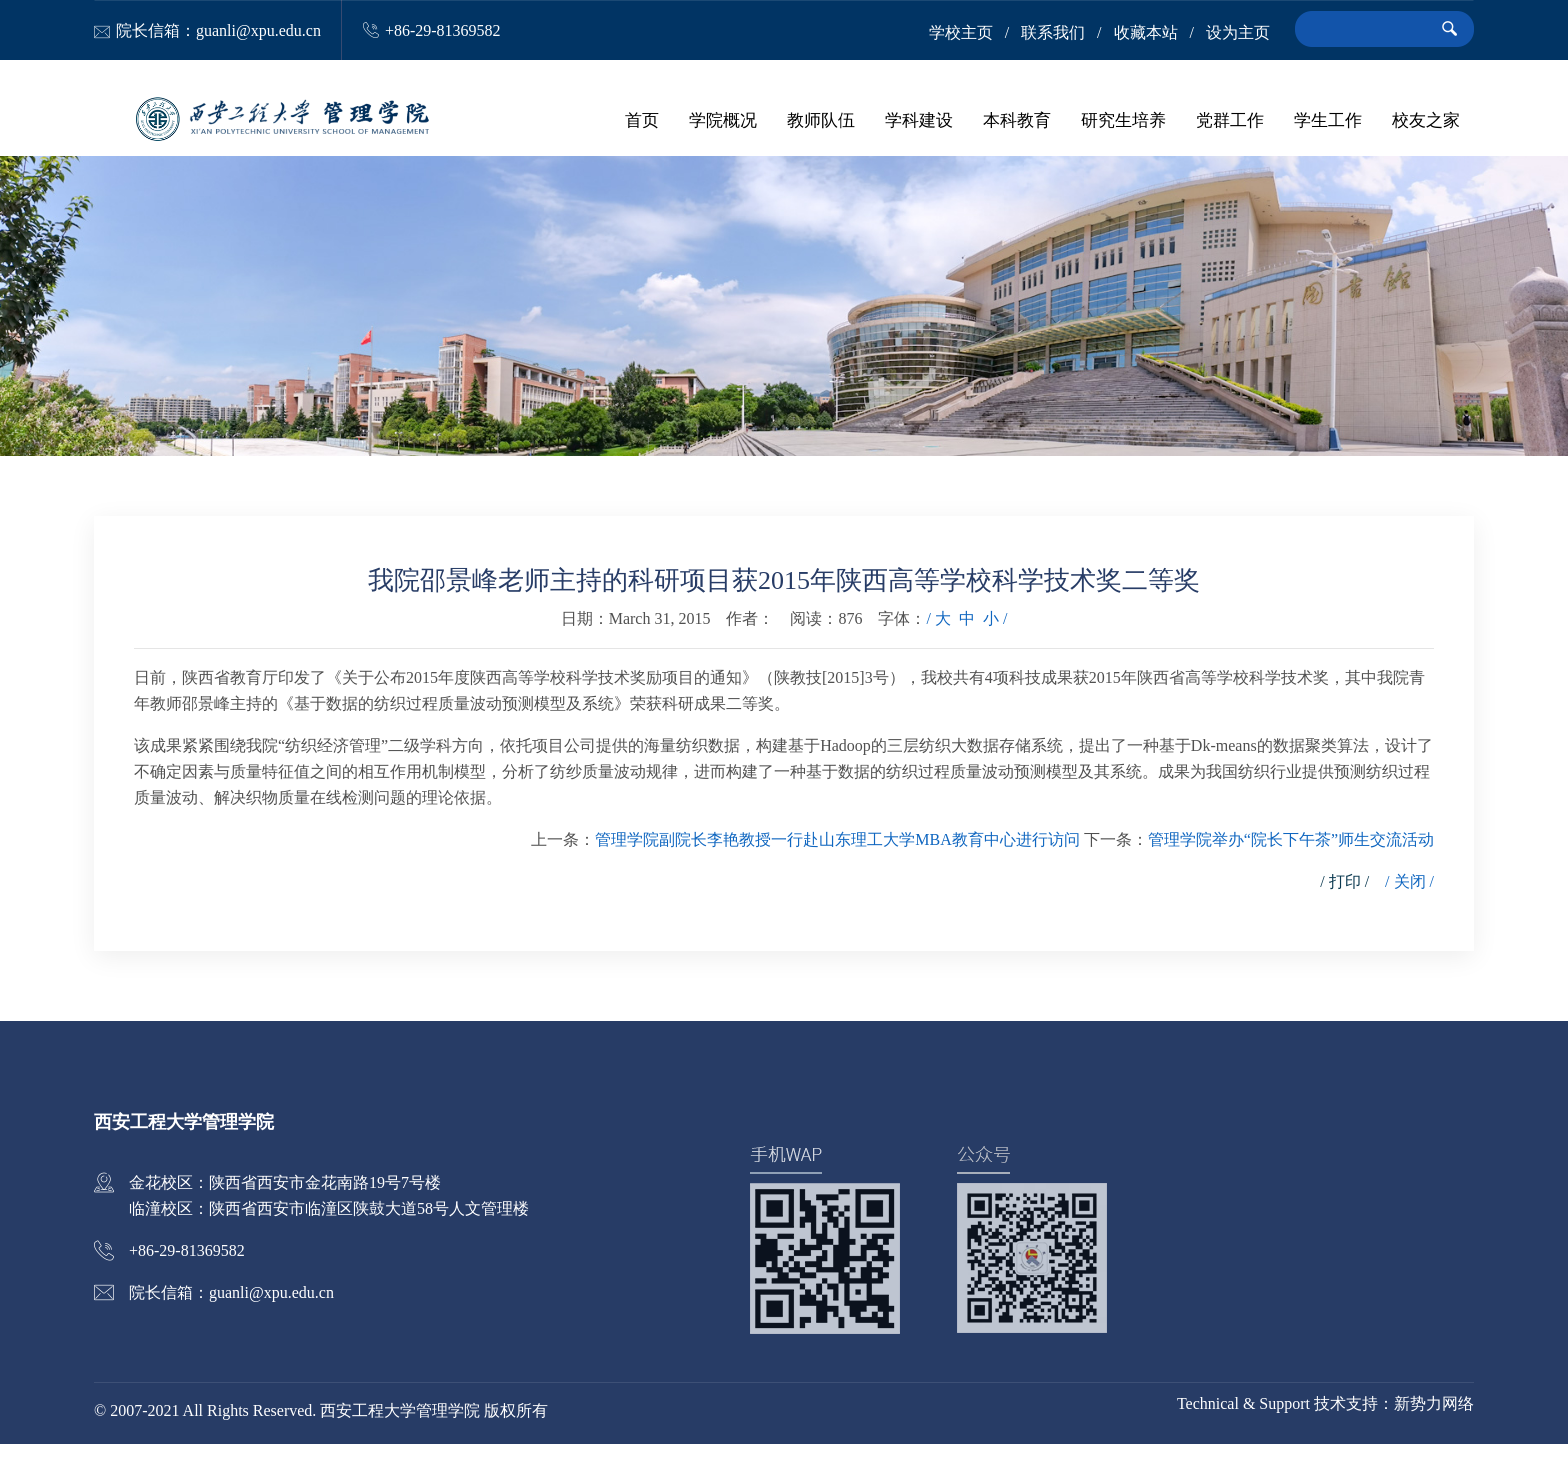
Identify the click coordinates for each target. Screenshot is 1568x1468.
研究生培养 (1123, 120)
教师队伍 (821, 120)
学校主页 (961, 32)
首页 (642, 120)
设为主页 (1238, 32)
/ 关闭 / (1409, 905)
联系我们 (1053, 32)
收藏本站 (1146, 32)
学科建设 (919, 120)
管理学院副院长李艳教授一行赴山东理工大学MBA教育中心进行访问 (837, 863)
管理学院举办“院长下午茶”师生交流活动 (1291, 863)
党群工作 (1230, 120)
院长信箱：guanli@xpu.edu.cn (218, 30)
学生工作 (1328, 120)
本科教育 (1017, 120)
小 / (995, 642)
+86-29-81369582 (443, 30)
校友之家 (1426, 120)
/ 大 (938, 642)
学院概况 (723, 120)
